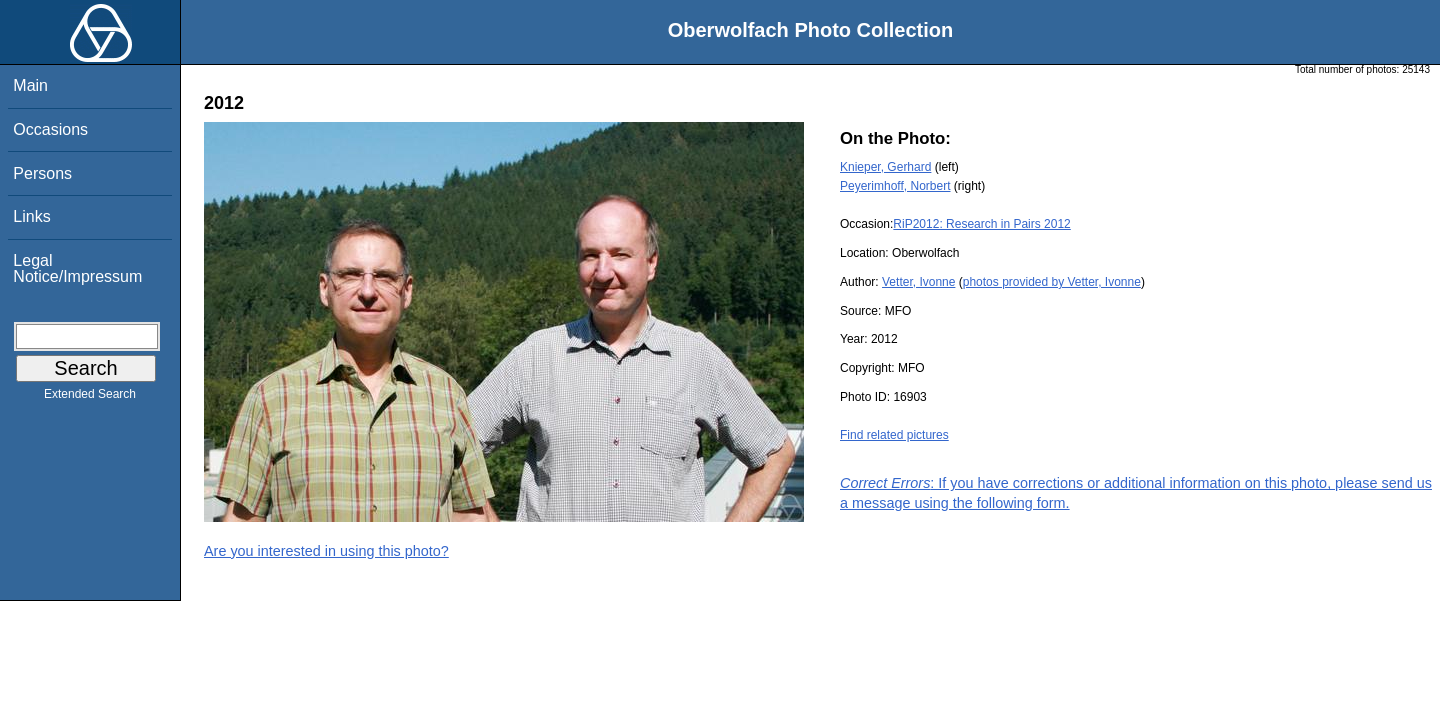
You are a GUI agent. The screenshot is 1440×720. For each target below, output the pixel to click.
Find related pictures (894, 435)
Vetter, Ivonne (918, 282)
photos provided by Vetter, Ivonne (1052, 282)
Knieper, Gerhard (885, 167)
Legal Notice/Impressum (77, 268)
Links (31, 216)
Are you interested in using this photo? (326, 551)
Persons (42, 173)
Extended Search (90, 398)
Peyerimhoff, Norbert (895, 186)
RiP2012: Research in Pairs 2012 (981, 224)
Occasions (50, 129)
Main (30, 85)
